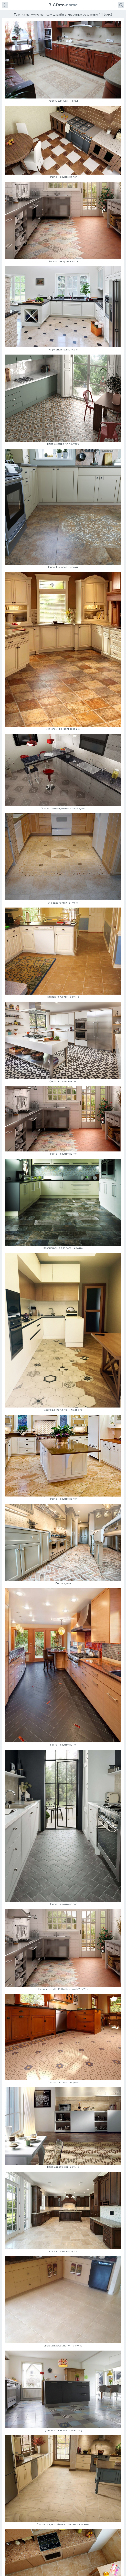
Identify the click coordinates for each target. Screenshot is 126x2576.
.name (63, 4)
